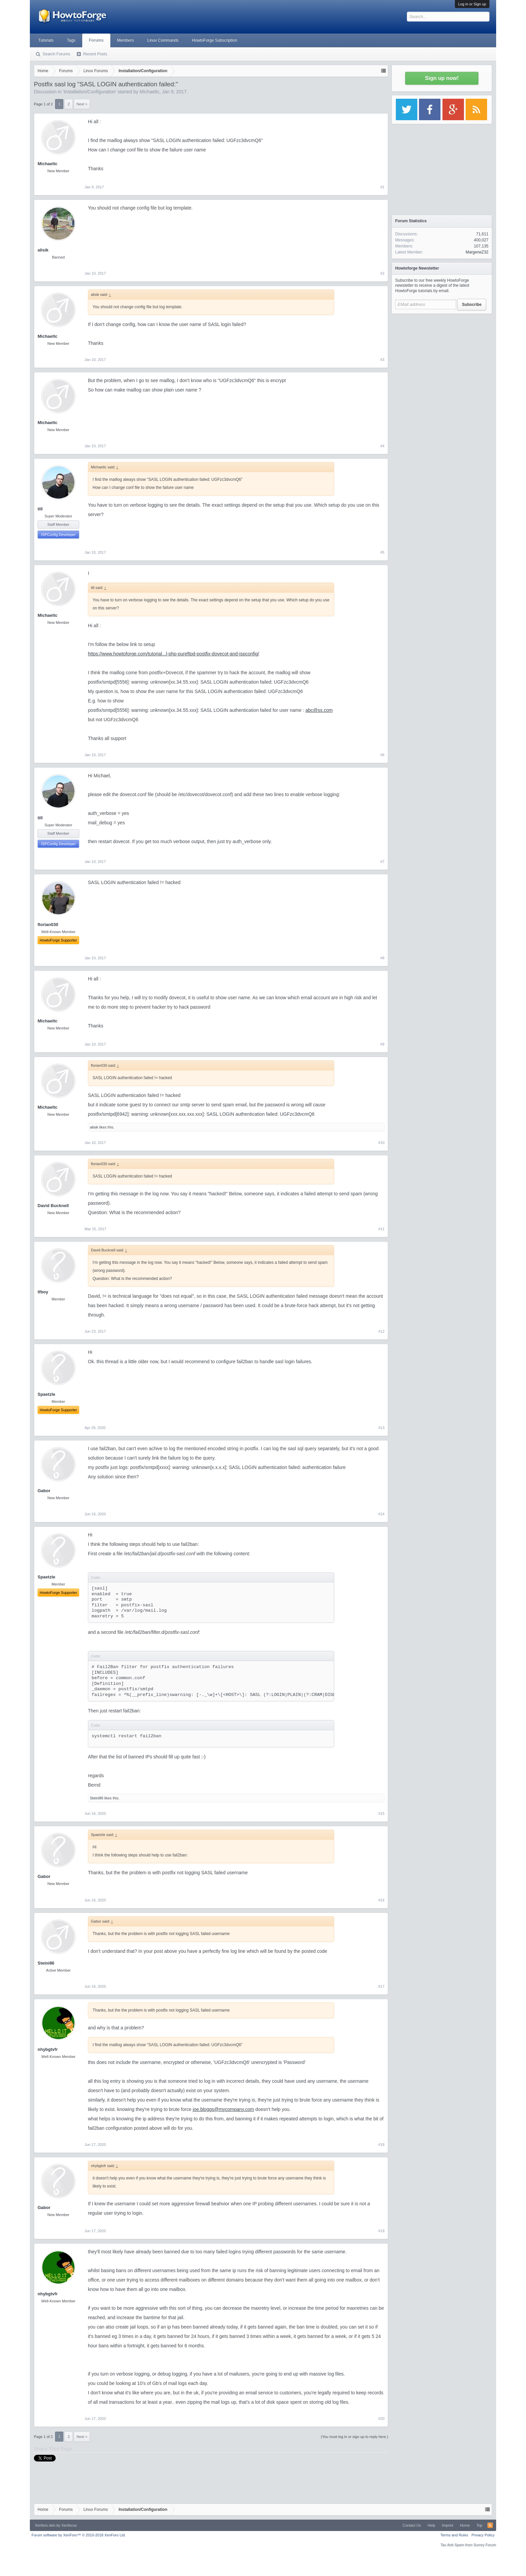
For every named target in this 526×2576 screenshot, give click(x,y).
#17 (381, 1986)
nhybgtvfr (48, 2049)
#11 (381, 1229)
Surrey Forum (485, 2545)
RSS (490, 2525)
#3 (382, 360)
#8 (382, 958)
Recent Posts (95, 54)
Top (479, 2525)
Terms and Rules (454, 2535)
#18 (381, 2145)
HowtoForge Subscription (214, 40)
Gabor (44, 1490)
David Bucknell (53, 1205)
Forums (96, 40)
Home (465, 2525)
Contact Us (412, 2525)
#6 (382, 755)
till (40, 508)
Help (431, 2525)
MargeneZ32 (477, 252)
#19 (381, 2231)
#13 (381, 1428)
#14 (381, 1514)
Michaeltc (149, 91)
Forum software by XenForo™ (79, 2535)
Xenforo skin (45, 2525)
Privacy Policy (483, 2535)
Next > (81, 104)
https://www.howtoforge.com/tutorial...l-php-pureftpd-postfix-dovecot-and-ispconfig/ (173, 653)
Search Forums (56, 54)
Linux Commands (162, 40)
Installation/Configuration (89, 91)
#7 (382, 862)
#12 (381, 1331)
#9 (382, 1044)
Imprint (447, 2525)
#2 (382, 273)
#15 (381, 1813)
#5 (382, 552)
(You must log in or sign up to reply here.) (354, 2437)
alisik (43, 249)
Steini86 (96, 1798)
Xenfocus (69, 2525)
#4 (382, 446)
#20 (381, 2419)
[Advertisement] (441, 359)
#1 (382, 187)
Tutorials (46, 40)
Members (125, 40)
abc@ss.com (319, 710)
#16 (381, 1900)
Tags (71, 40)
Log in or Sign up (472, 4)
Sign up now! (442, 78)
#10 (381, 1143)
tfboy (43, 1291)
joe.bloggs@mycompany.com (223, 2109)
